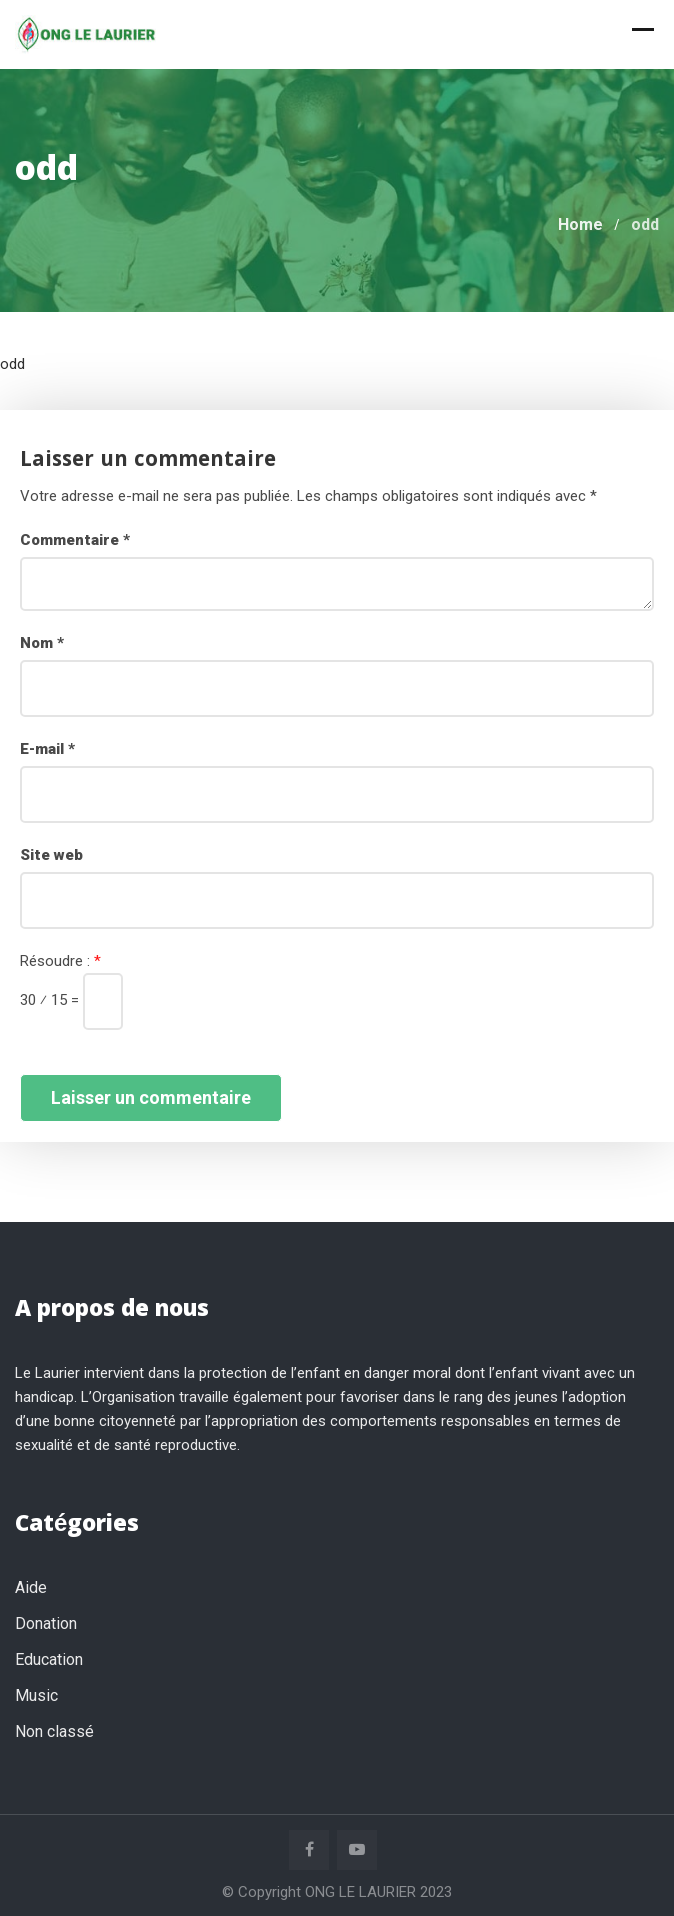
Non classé (54, 1731)
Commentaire (75, 540)
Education (49, 1659)
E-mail (47, 749)
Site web (51, 855)
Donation (46, 1623)
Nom (42, 643)
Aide (31, 1587)
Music (36, 1695)
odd (12, 364)
